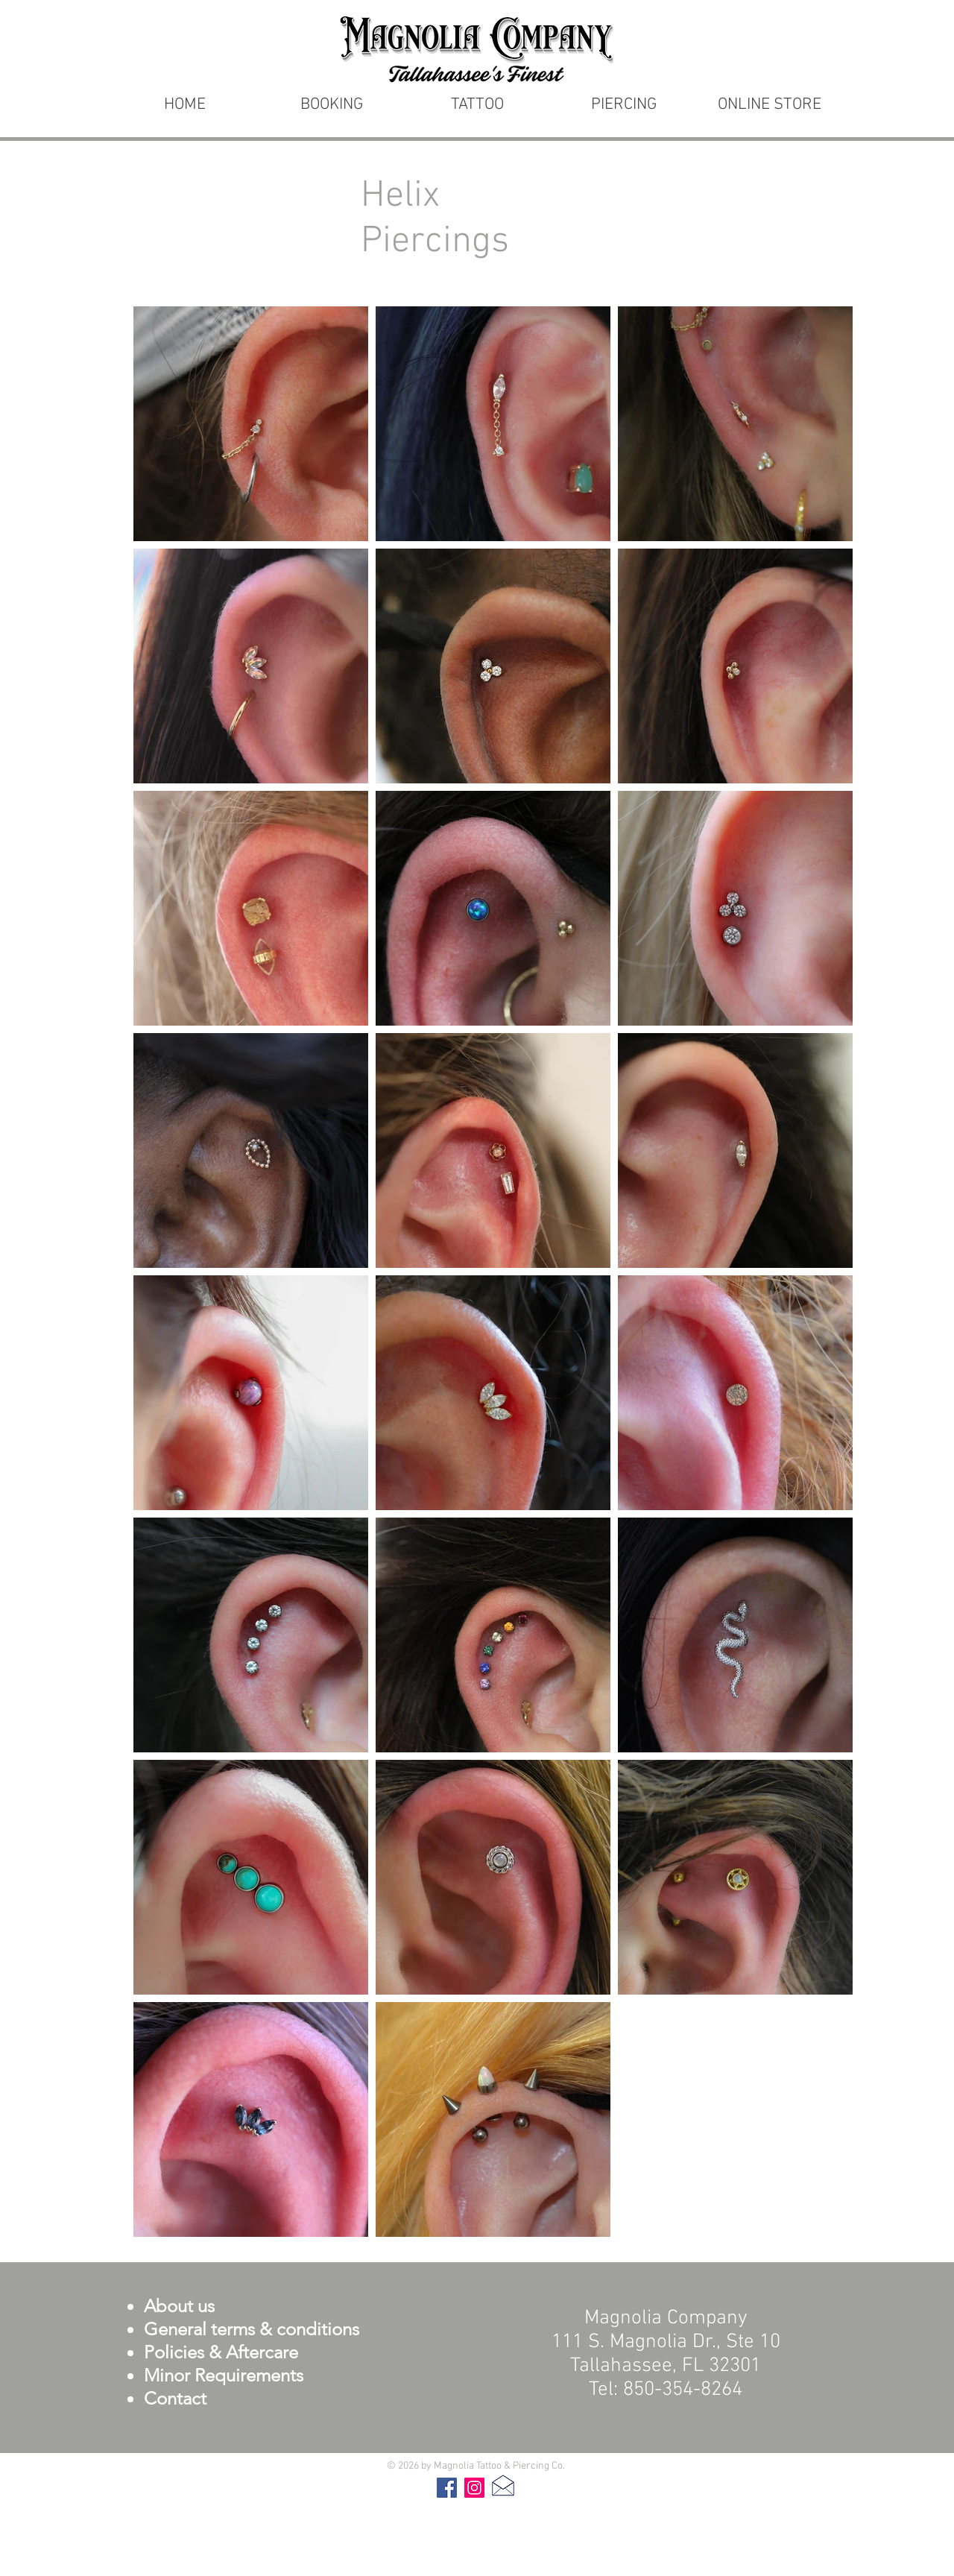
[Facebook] (447, 2488)
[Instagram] (474, 2488)
